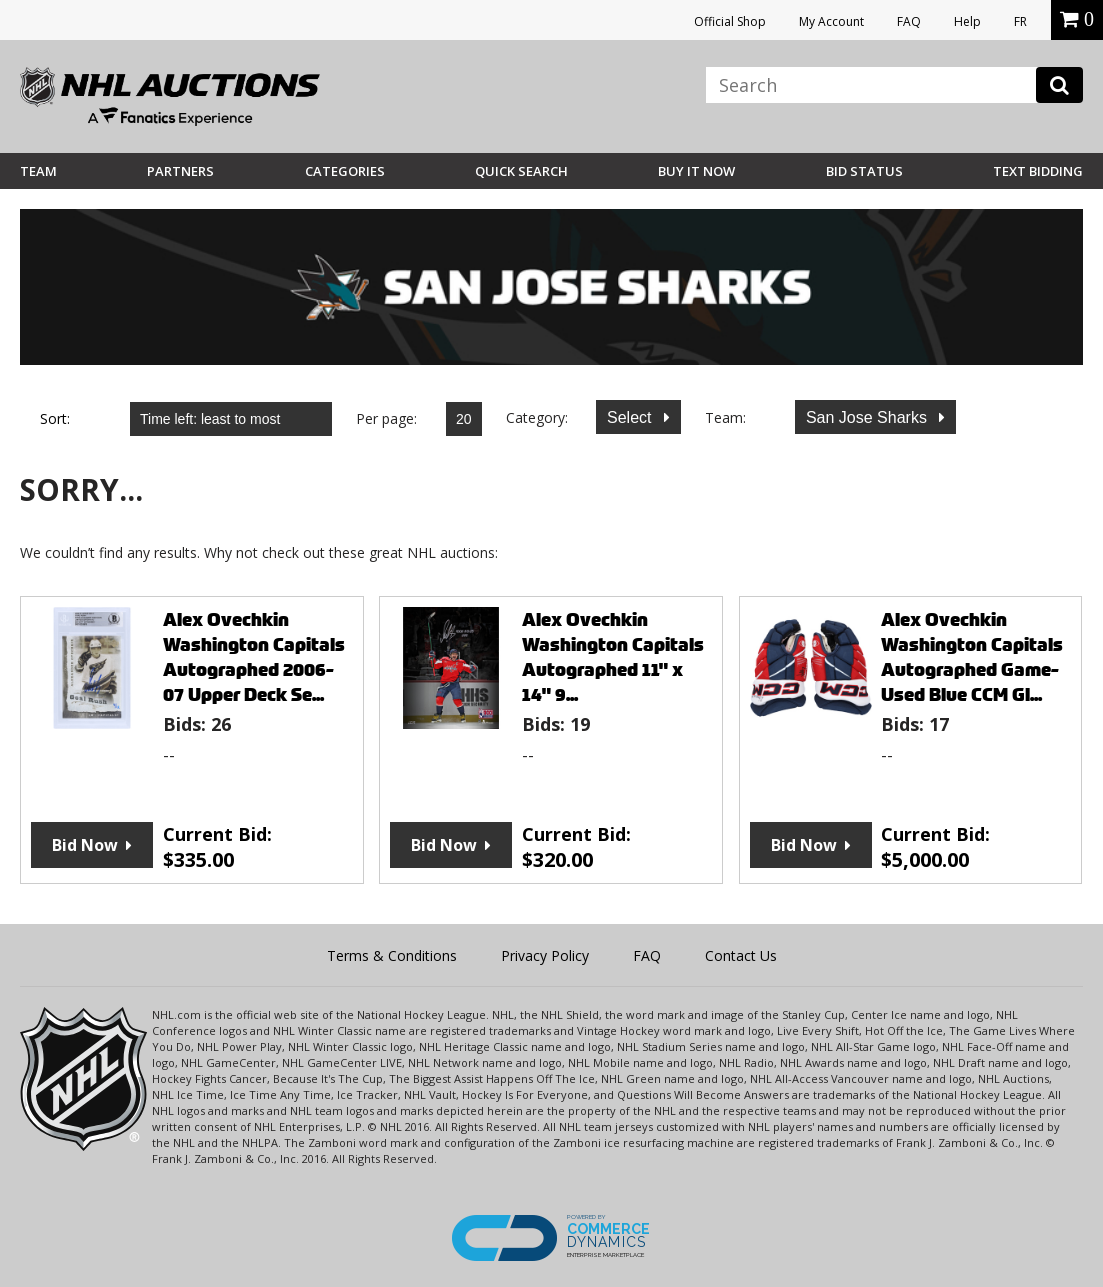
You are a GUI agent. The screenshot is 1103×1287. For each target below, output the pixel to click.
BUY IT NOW (696, 171)
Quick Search (521, 171)
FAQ (909, 21)
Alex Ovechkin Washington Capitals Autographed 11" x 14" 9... (613, 657)
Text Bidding (1038, 171)
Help (967, 21)
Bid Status (864, 171)
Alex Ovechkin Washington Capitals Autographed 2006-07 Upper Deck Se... (254, 657)
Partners (180, 171)
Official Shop (730, 21)
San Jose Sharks (868, 417)
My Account (831, 21)
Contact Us (741, 955)
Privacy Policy (545, 955)
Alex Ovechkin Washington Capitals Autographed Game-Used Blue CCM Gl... (972, 657)
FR (1020, 21)
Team (38, 171)
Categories (345, 171)
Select (631, 417)
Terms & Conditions (392, 955)
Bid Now (85, 845)
